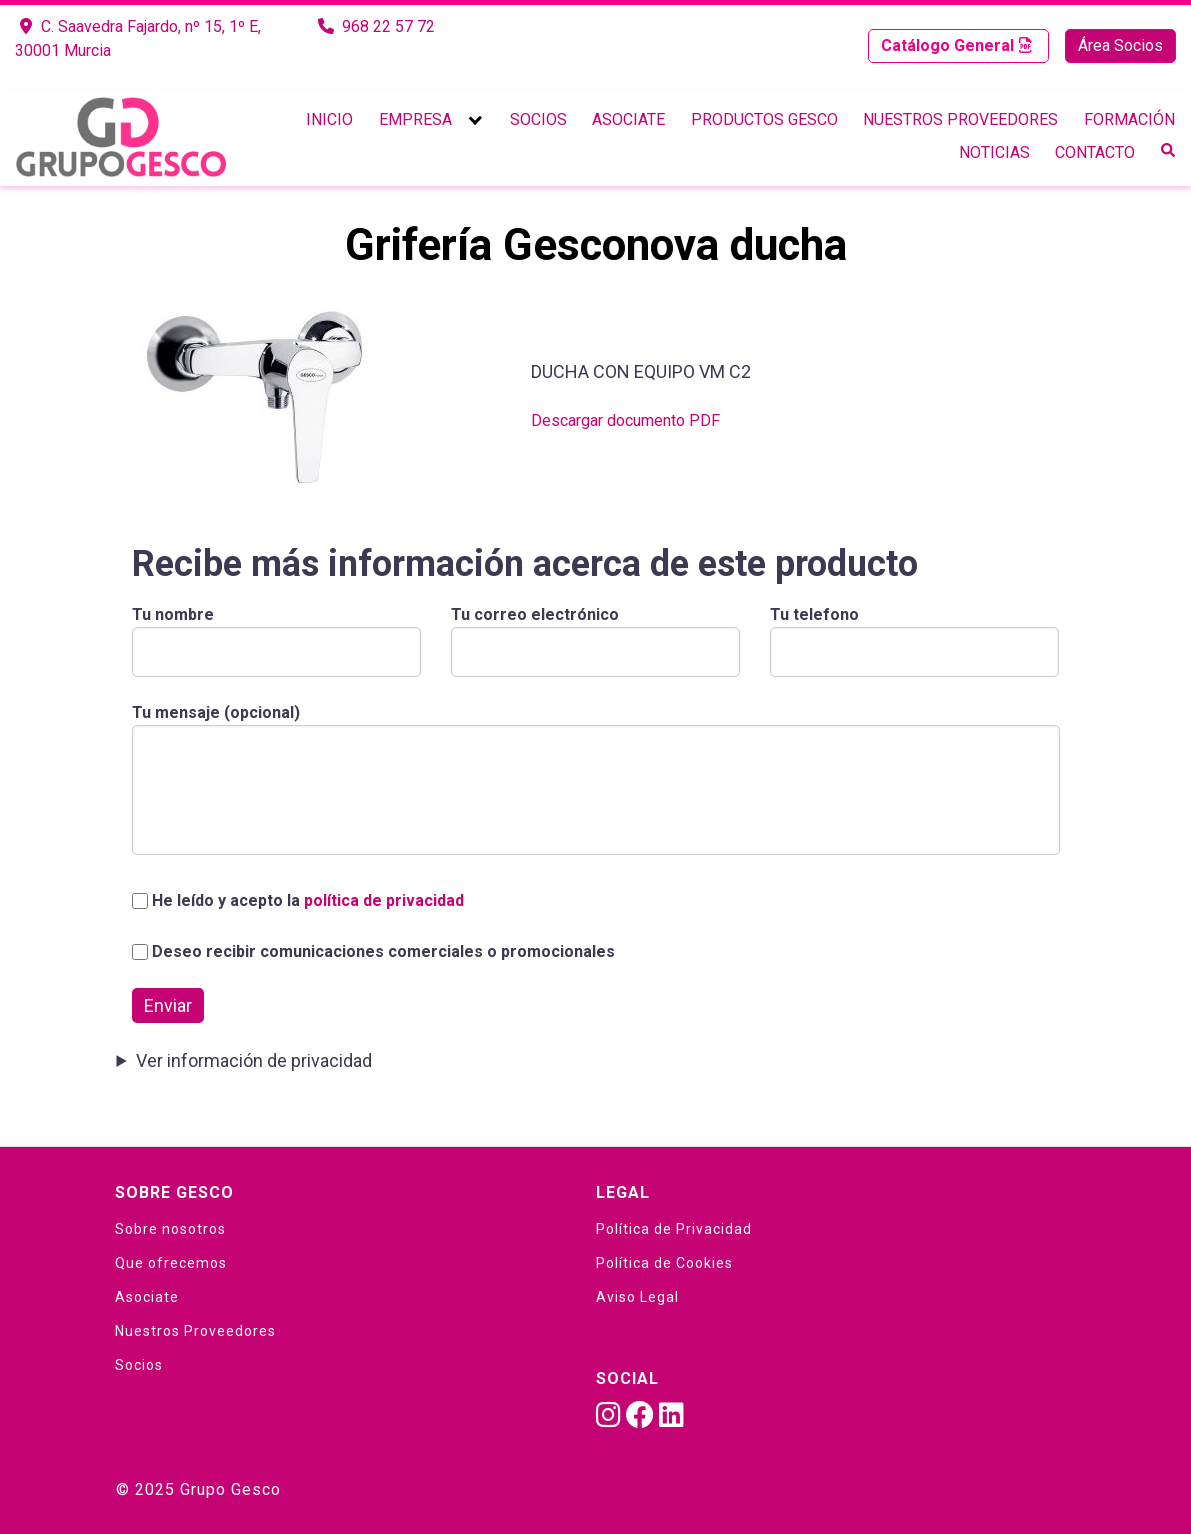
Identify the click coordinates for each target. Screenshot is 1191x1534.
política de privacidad (384, 900)
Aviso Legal (637, 1297)
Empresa (415, 119)
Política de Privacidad (674, 1229)
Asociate (628, 119)
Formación (1129, 119)
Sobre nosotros (170, 1229)
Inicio (329, 119)
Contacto (1095, 152)
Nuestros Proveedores (960, 119)
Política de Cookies (664, 1263)
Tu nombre (276, 633)
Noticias (994, 152)
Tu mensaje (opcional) (596, 781)
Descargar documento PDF (625, 420)
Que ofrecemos (171, 1263)
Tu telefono (914, 633)
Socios (538, 119)
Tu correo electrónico (595, 633)
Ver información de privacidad (254, 1060)
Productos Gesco (764, 119)
